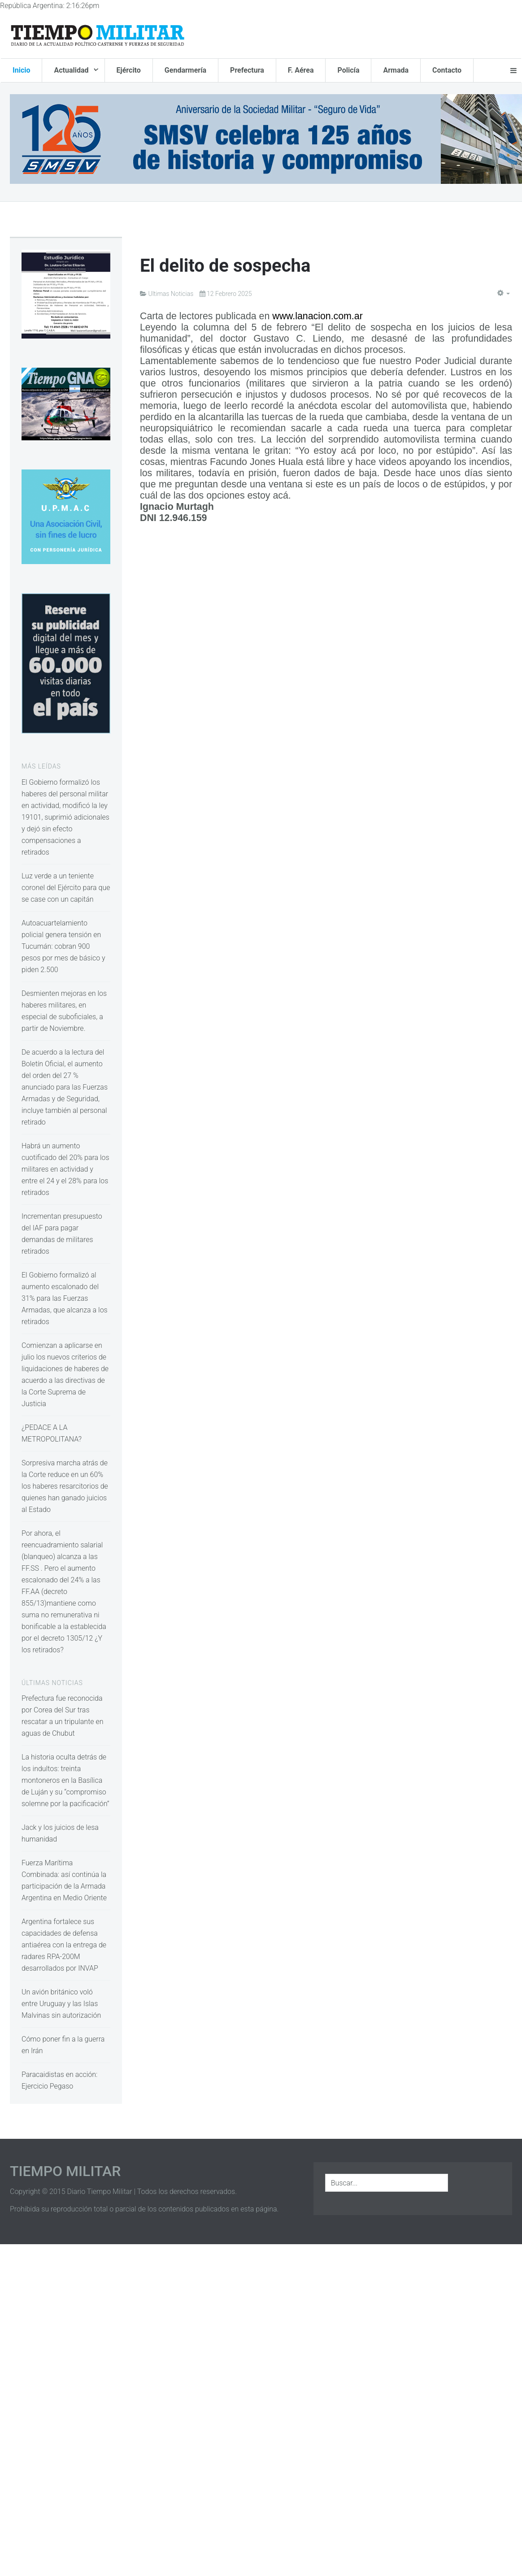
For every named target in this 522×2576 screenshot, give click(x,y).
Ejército (129, 70)
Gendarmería (185, 70)
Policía (348, 70)
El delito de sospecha (225, 265)
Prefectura (247, 70)
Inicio (21, 70)
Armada (396, 70)
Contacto (446, 70)
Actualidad (72, 70)
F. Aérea (301, 70)
